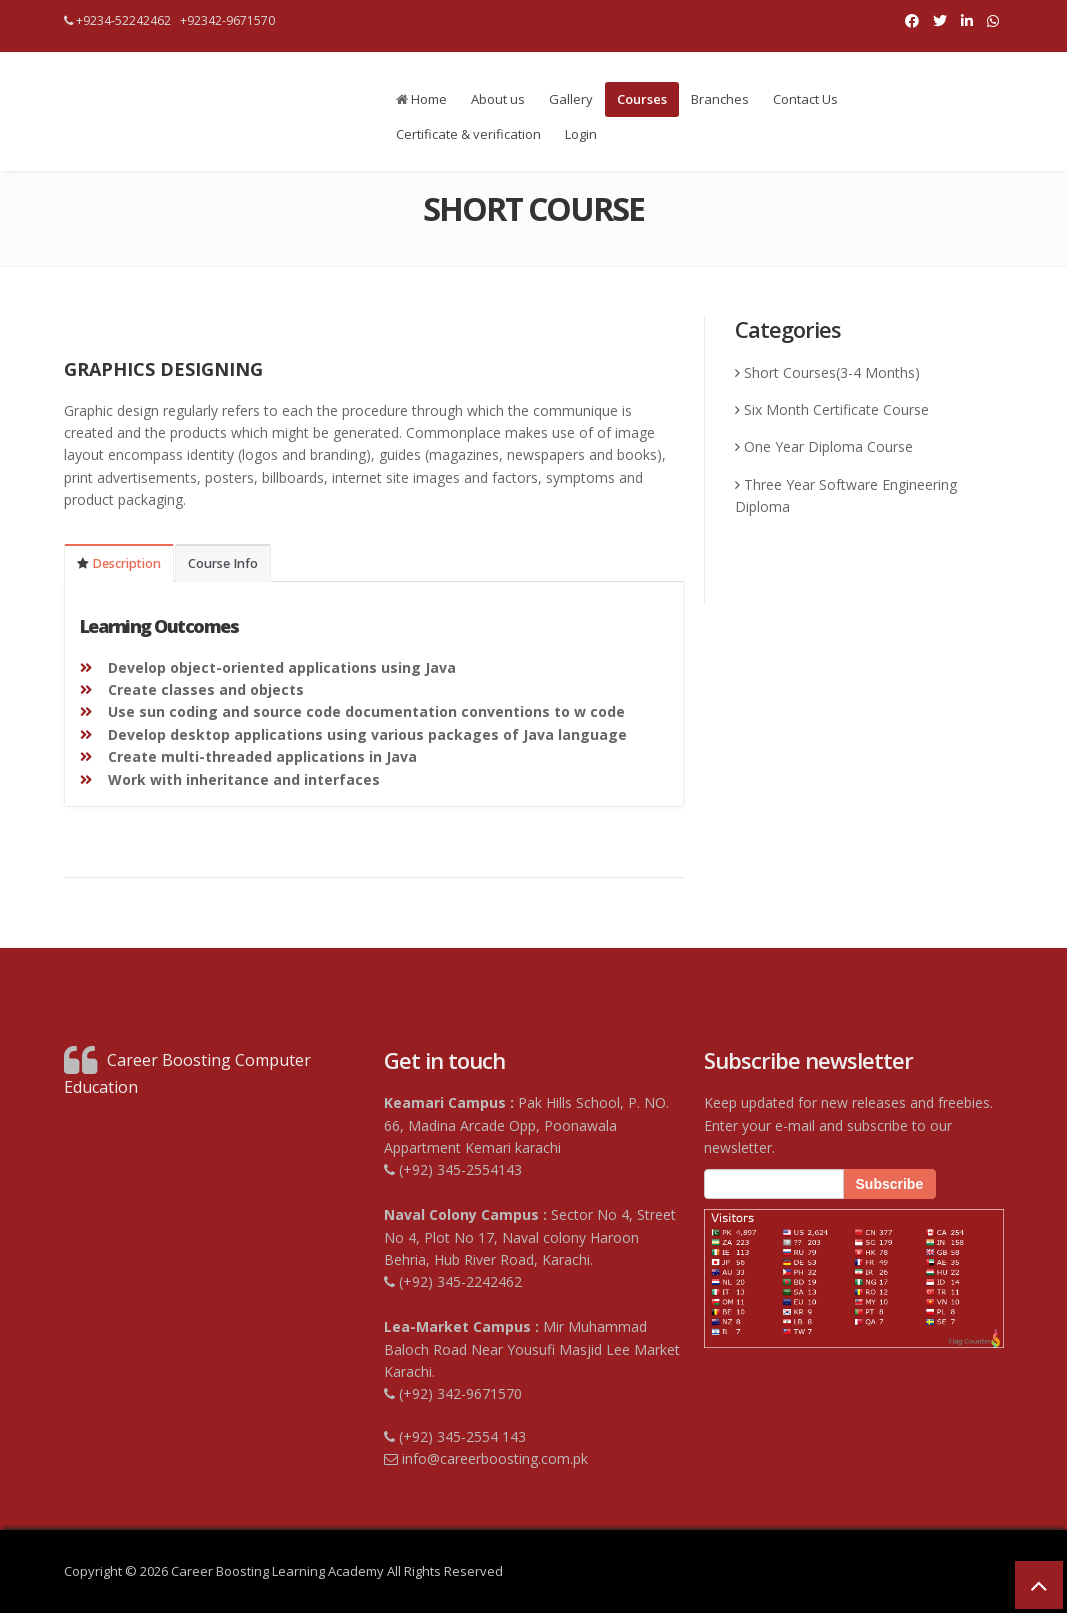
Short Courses (790, 372)
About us (498, 99)
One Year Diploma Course (828, 446)
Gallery (571, 99)
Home (421, 99)
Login (581, 134)
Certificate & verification (468, 134)
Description (119, 563)
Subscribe (890, 1184)
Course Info (223, 563)
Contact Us (805, 99)
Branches (720, 99)
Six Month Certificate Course (836, 409)
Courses (642, 99)
